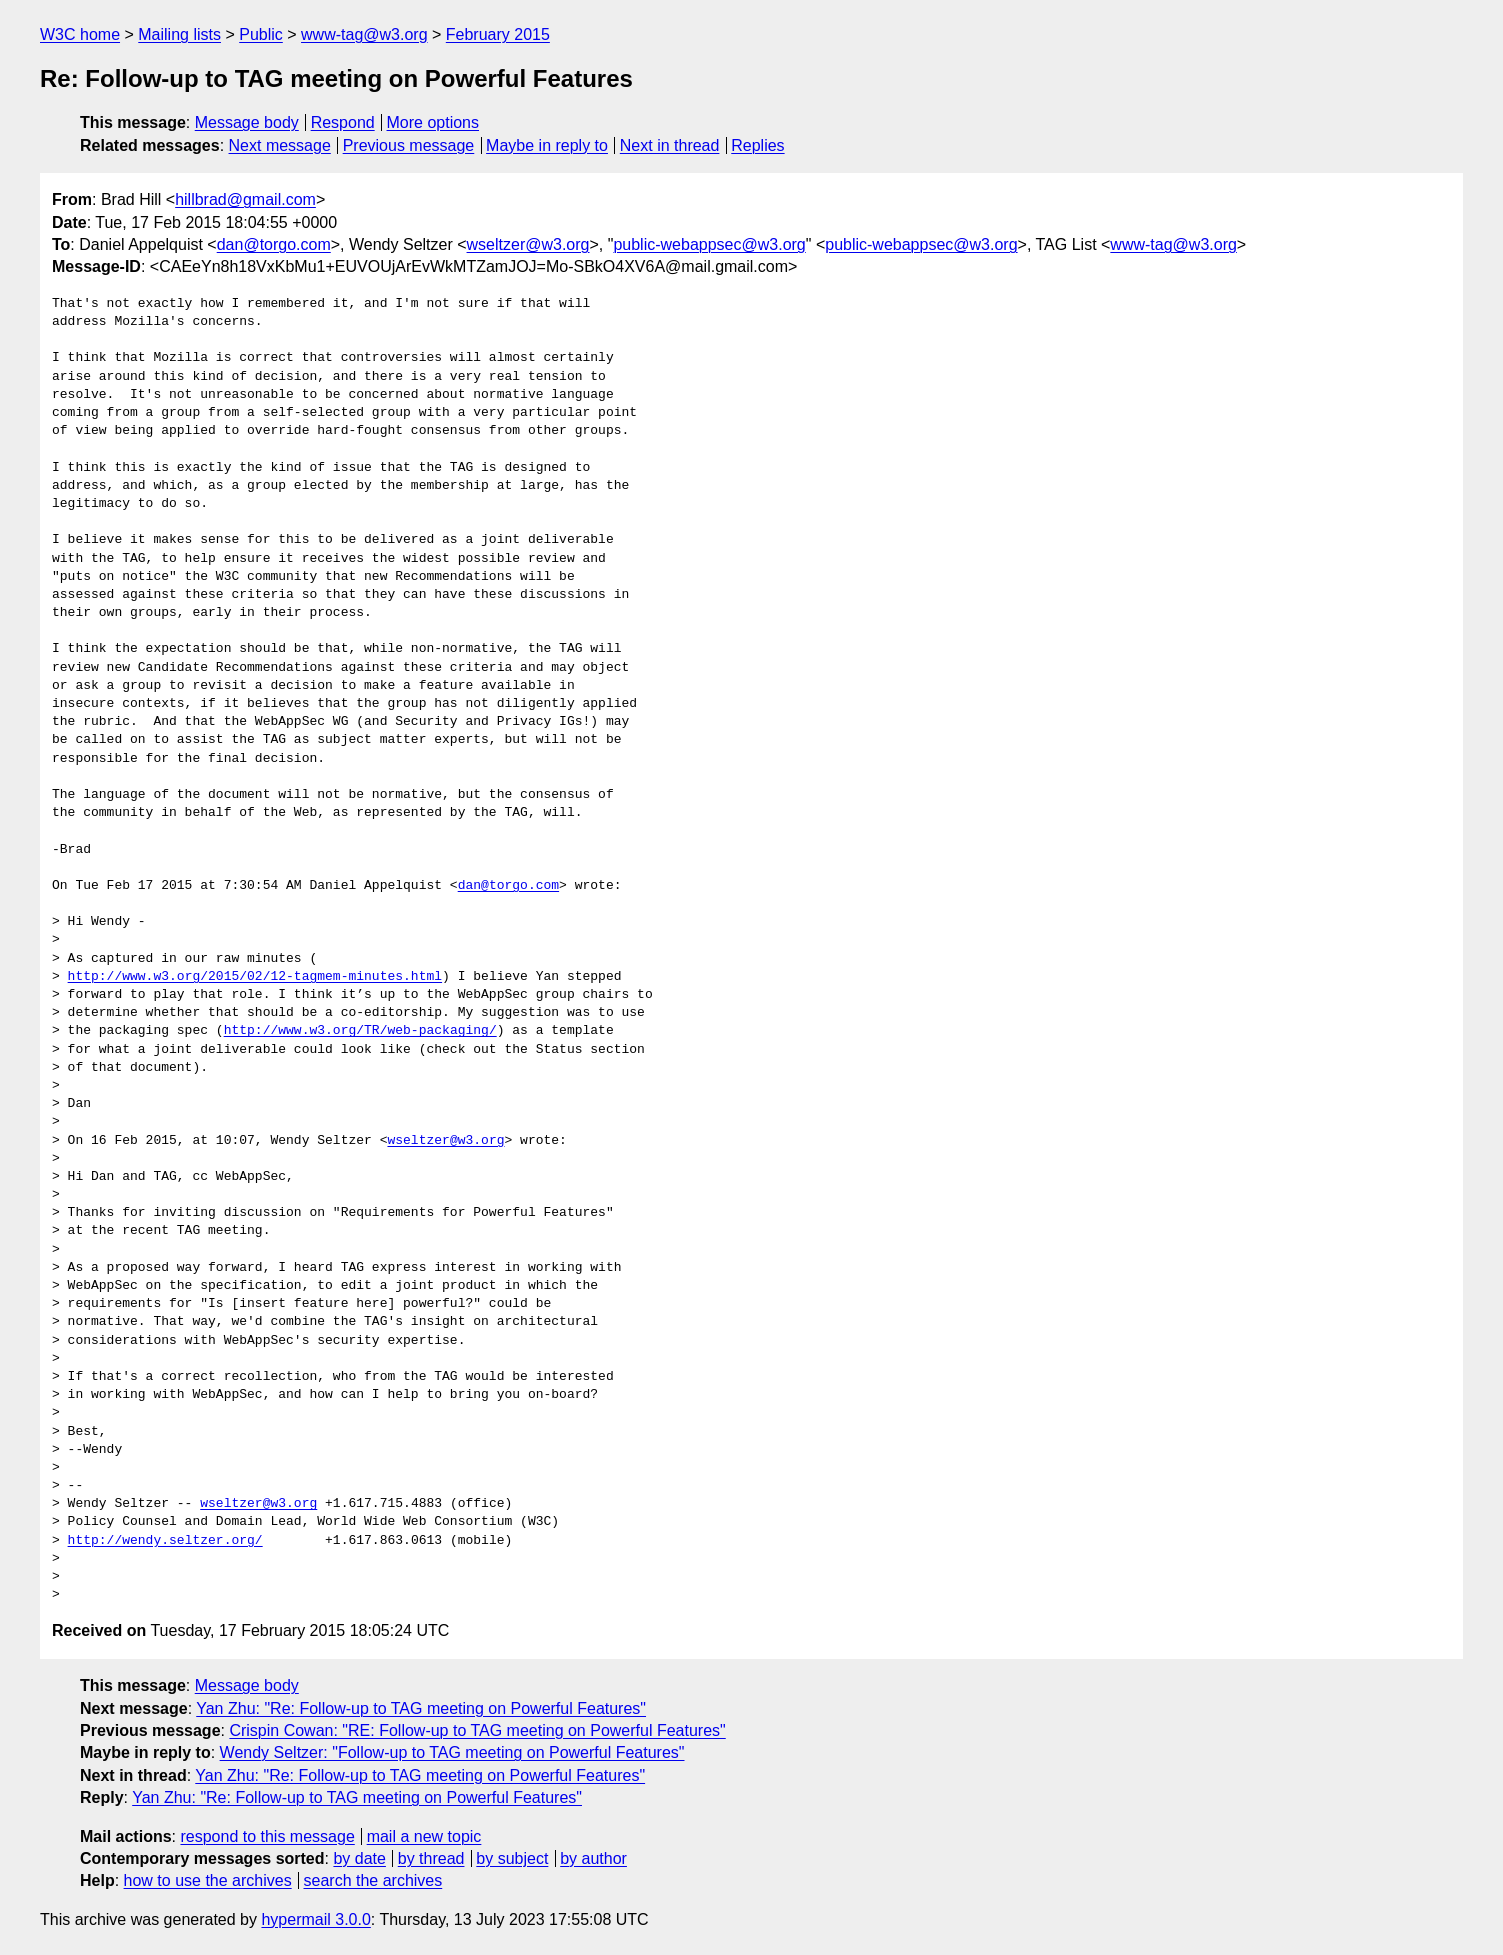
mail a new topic (424, 1836)
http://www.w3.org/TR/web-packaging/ (360, 1031)
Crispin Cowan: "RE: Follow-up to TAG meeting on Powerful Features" (477, 1730)
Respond (343, 122)
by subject (512, 1858)
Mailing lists (179, 34)
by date (359, 1858)
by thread (431, 1858)
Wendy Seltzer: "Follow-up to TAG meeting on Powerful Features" (452, 1752)
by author (593, 1858)
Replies (757, 145)
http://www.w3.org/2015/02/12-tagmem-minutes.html (255, 977)
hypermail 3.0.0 (315, 1919)
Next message (280, 145)
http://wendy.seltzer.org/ (165, 1541)
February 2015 (498, 34)
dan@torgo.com (274, 244)
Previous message (409, 145)
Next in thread (670, 145)
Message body (247, 122)
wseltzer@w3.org (528, 244)
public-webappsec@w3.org (709, 244)
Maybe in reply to (547, 145)
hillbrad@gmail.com (245, 199)
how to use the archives (208, 1880)
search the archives (373, 1880)
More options (433, 122)
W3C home (80, 34)
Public (261, 34)
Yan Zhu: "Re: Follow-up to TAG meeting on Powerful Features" (421, 1708)
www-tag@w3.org (364, 34)
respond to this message (267, 1836)
